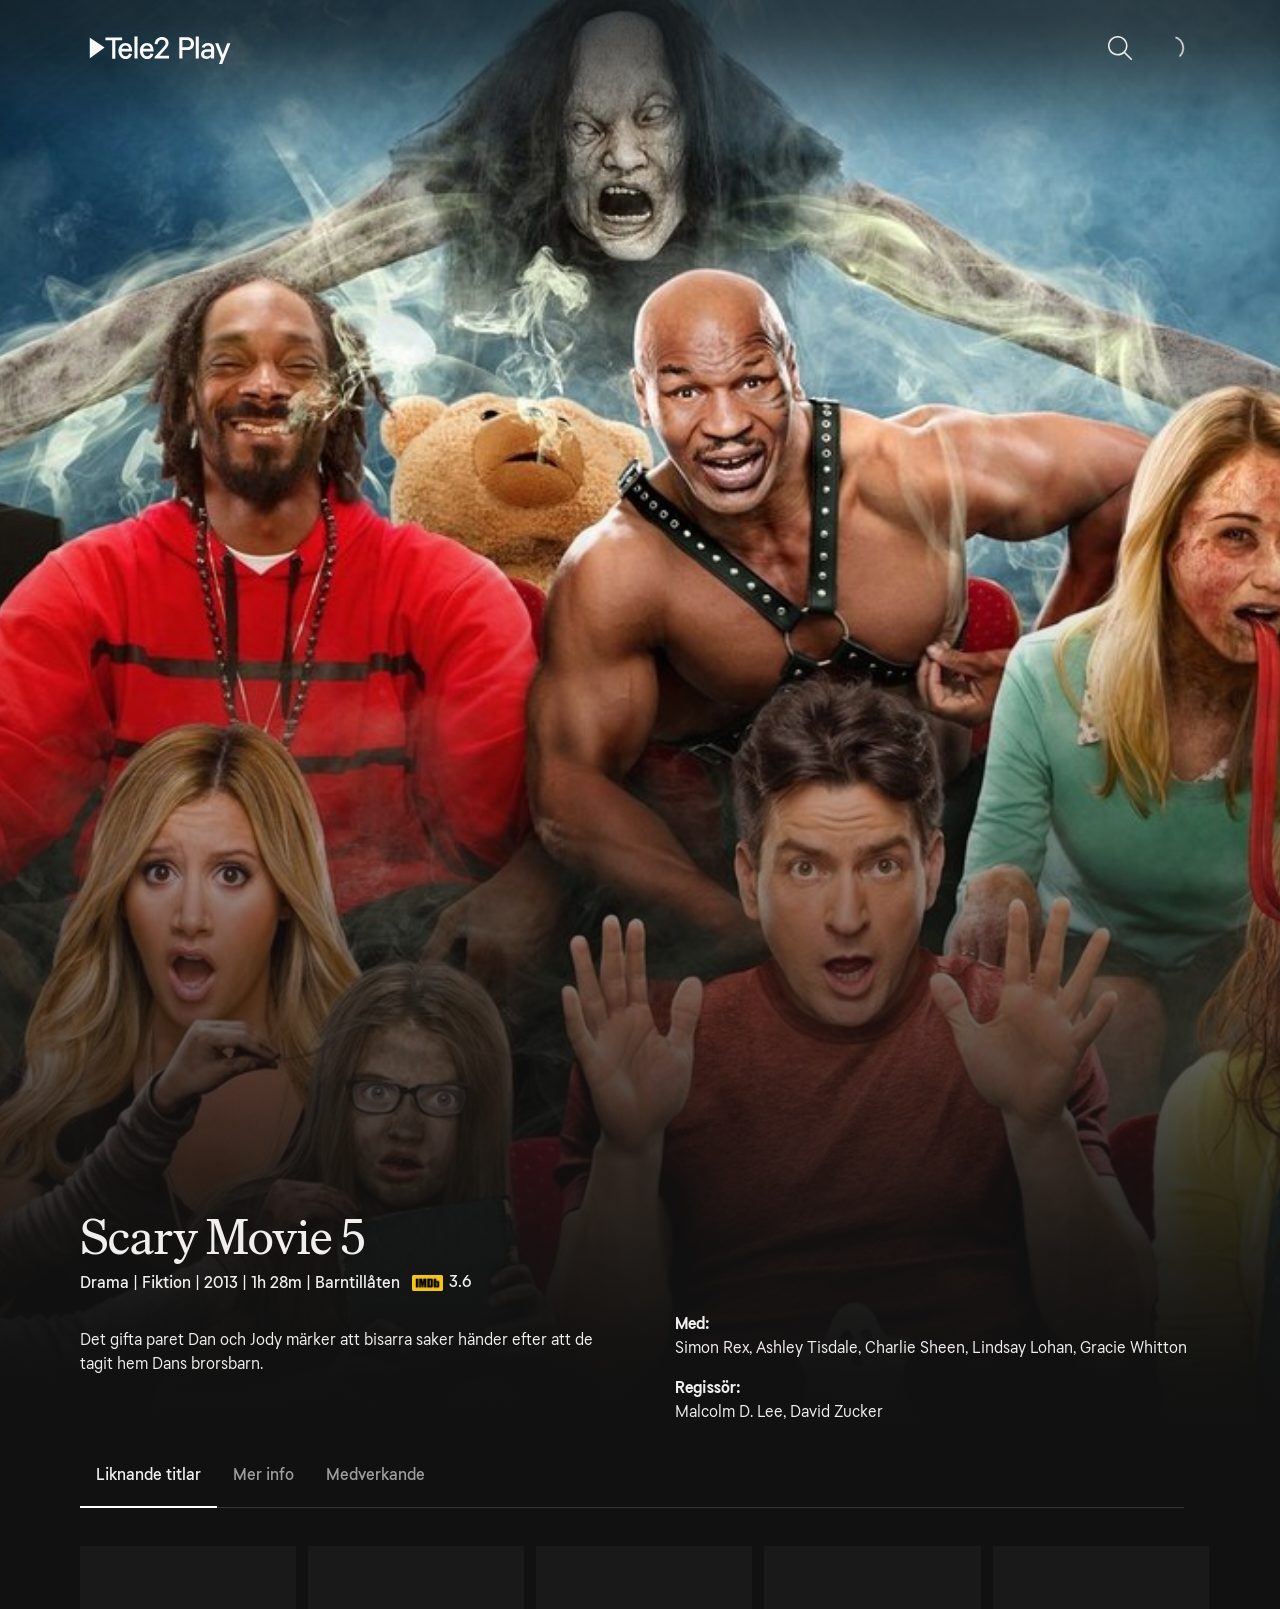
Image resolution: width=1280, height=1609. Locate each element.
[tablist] (632, 1476)
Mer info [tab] (263, 1474)
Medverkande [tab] (375, 1474)
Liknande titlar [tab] (148, 1474)
